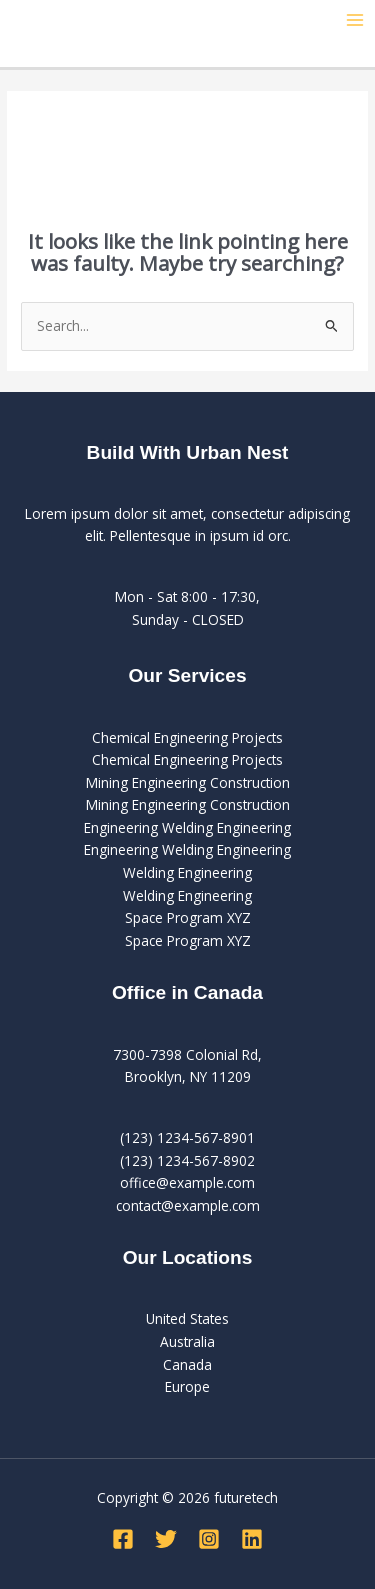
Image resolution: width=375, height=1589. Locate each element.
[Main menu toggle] (355, 20)
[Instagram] (209, 1539)
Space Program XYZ (188, 917)
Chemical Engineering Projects (187, 737)
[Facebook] (123, 1539)
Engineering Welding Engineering (187, 827)
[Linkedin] (252, 1539)
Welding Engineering (187, 872)
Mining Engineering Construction (188, 782)
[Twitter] (166, 1539)
